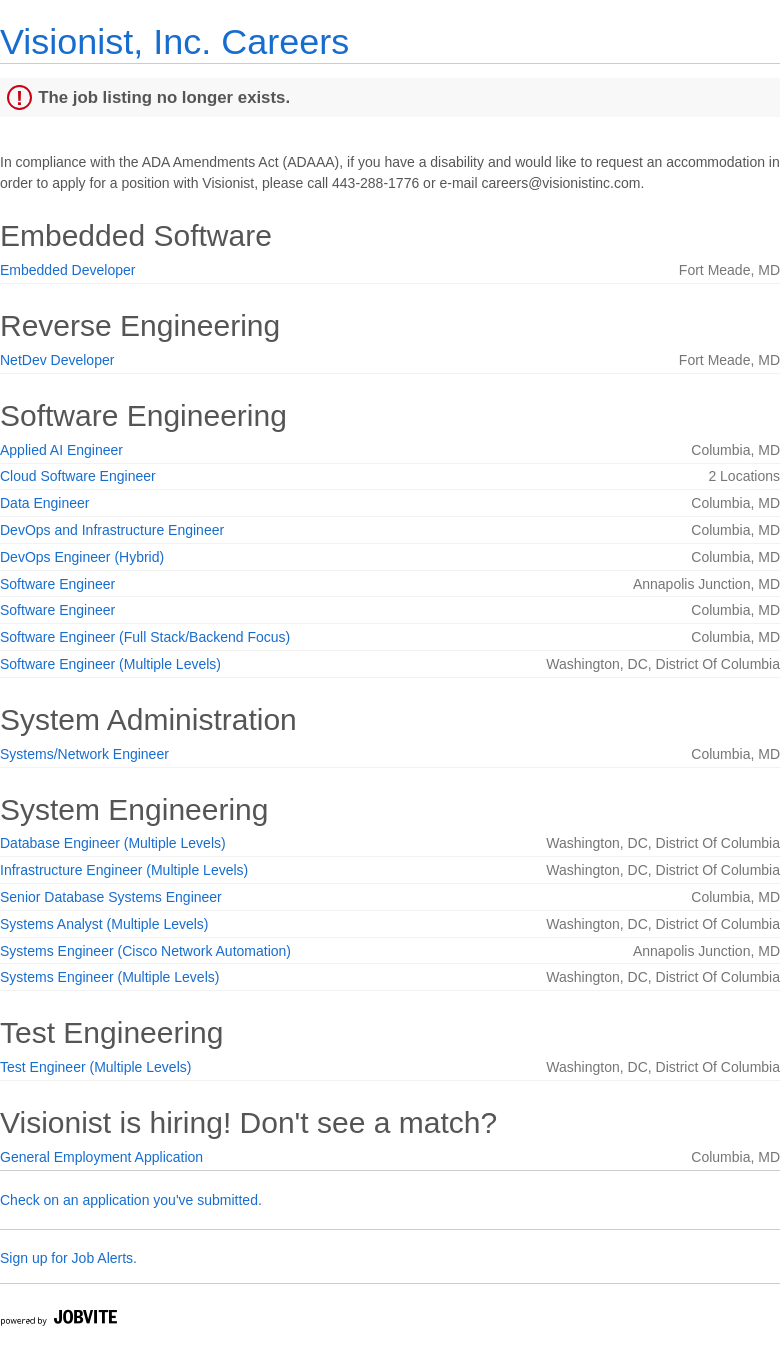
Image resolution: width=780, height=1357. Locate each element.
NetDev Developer (57, 360)
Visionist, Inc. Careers (174, 41)
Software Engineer (57, 584)
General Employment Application (101, 1157)
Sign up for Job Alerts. (68, 1258)
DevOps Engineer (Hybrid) (82, 557)
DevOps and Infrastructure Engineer (112, 530)
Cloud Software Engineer (78, 476)
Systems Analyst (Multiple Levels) (104, 924)
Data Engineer (45, 503)
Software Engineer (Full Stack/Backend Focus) (145, 637)
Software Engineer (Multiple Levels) (110, 664)
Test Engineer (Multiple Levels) (95, 1067)
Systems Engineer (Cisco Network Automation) (145, 951)
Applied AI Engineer (61, 450)
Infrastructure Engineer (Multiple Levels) (124, 870)
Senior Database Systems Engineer (111, 897)
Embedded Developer (67, 270)
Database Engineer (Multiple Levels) (113, 843)
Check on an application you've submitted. (131, 1200)
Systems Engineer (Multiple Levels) (109, 977)
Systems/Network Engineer (84, 754)
